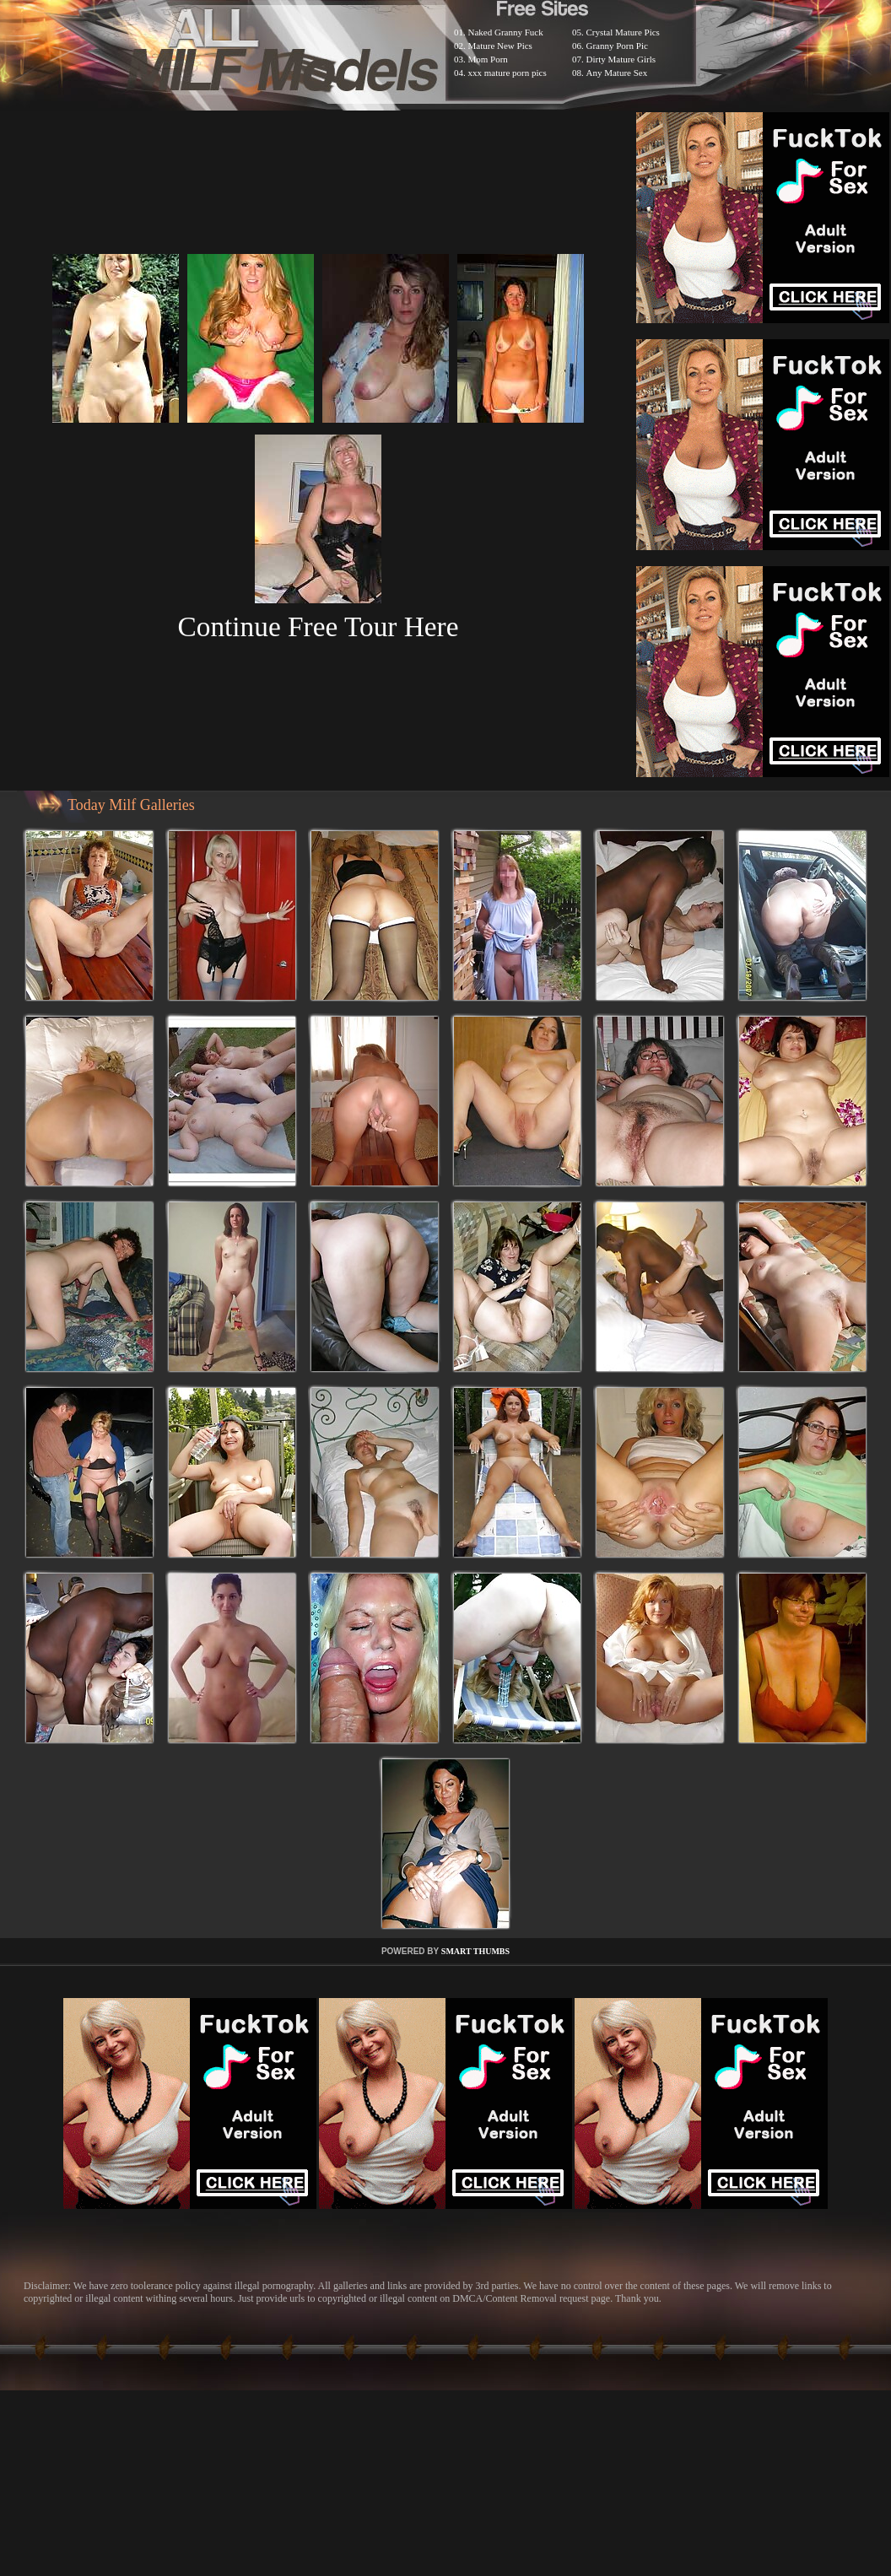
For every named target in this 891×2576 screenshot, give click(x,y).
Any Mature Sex (617, 73)
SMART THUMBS (475, 1951)
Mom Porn (488, 59)
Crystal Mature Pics (623, 32)
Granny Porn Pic (617, 46)
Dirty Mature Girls (621, 59)
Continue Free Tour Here (317, 626)
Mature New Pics (500, 46)
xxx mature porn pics (507, 73)
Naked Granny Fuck (505, 32)
